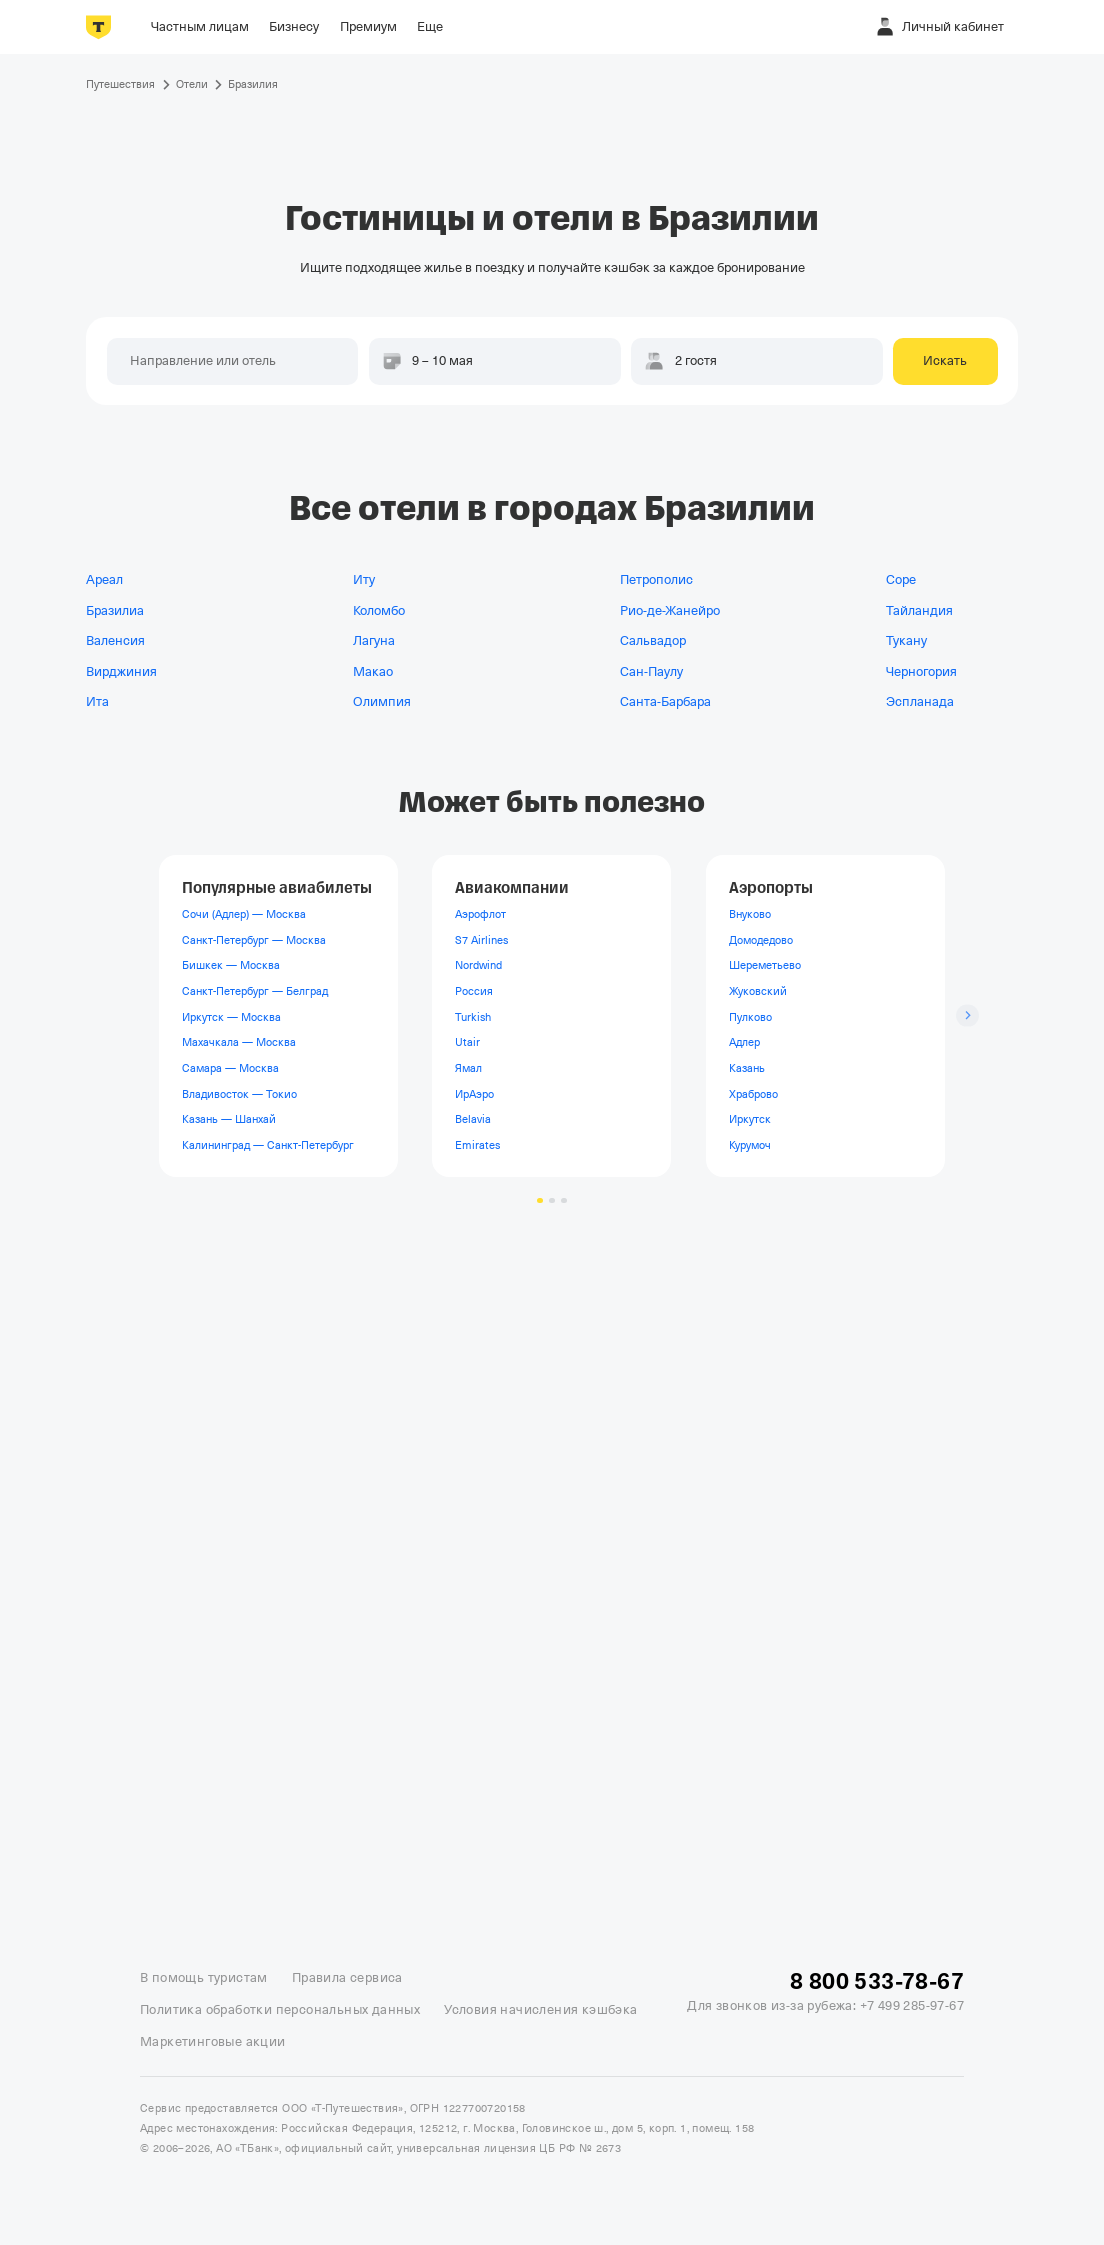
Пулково (750, 1016)
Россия (474, 991)
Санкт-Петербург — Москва (254, 940)
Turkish (473, 1016)
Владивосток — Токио (239, 1093)
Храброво (753, 1093)
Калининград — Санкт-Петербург (268, 1145)
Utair (467, 1042)
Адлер (744, 1042)
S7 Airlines (481, 940)
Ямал (468, 1068)
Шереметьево (765, 965)
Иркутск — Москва (231, 1016)
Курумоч (750, 1145)
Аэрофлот (480, 914)
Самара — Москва (230, 1068)
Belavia (473, 1119)
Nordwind (478, 965)
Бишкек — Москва (231, 965)
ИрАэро (474, 1093)
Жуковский (758, 991)
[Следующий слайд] (967, 1015)
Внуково (750, 914)
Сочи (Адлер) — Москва (244, 914)
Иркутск (750, 1119)
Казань (747, 1068)
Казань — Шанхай (229, 1119)
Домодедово (761, 940)
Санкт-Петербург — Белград (255, 991)
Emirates (477, 1145)
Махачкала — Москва (239, 1042)
